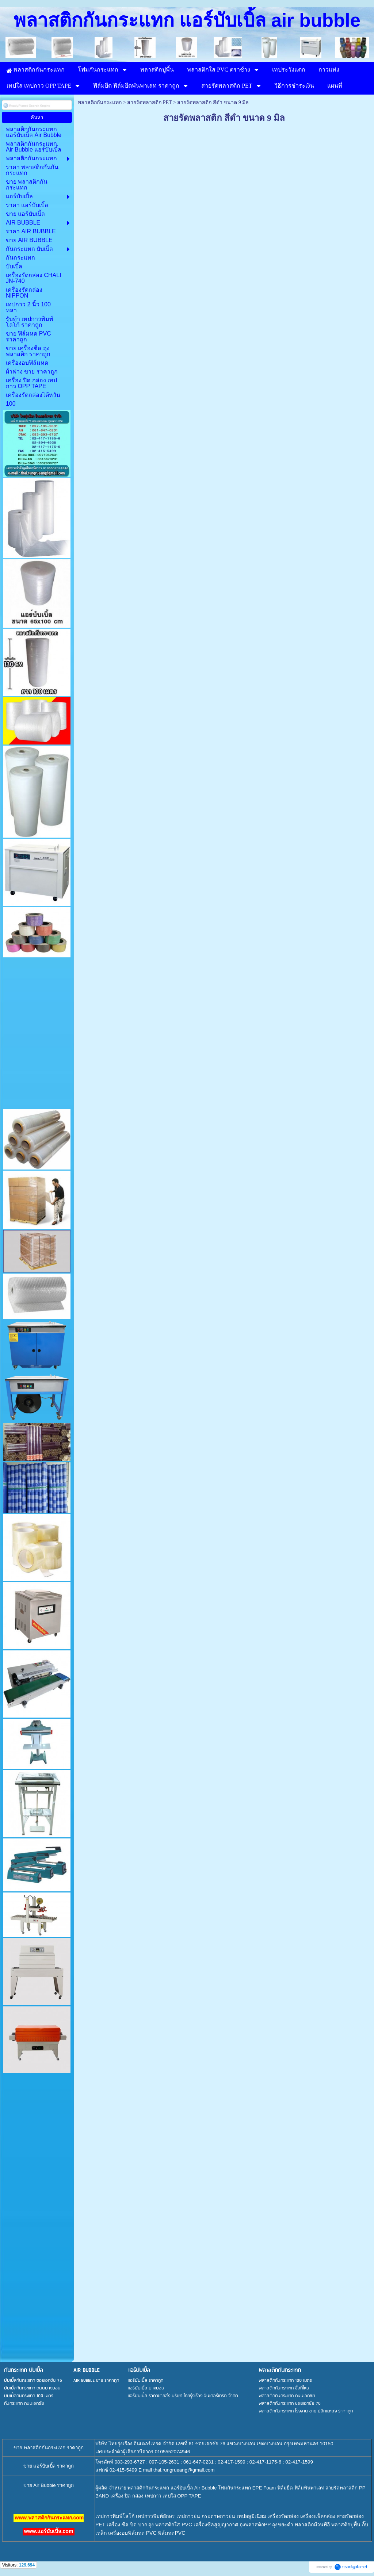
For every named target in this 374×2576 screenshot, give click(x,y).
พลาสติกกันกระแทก (100, 102)
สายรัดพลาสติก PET (149, 102)
